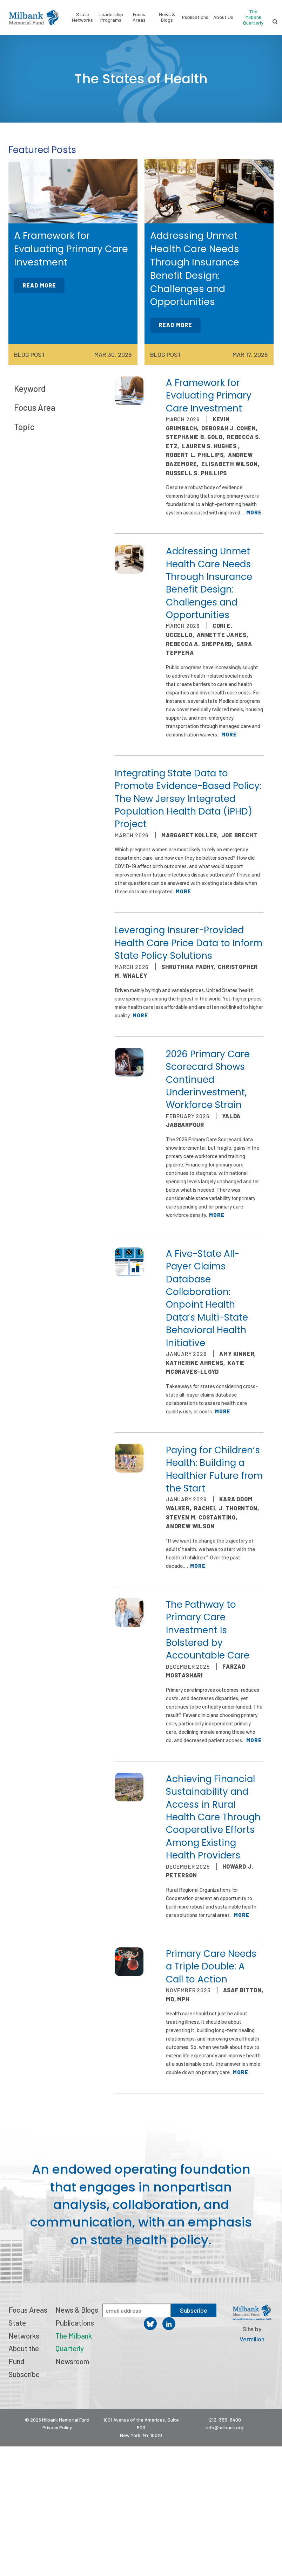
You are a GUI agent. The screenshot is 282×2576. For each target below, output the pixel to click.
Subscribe (24, 2374)
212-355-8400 (225, 2420)
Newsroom (72, 2361)
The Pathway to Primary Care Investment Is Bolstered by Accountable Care (207, 1630)
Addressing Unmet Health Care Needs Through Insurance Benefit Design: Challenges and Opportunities (209, 583)
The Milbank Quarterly (253, 17)
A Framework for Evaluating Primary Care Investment (208, 395)
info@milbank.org (224, 2427)
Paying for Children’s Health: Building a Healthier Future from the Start (214, 1469)
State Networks (82, 17)
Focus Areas (139, 17)
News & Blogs (167, 17)
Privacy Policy (57, 2427)
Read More (39, 285)
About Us (223, 17)
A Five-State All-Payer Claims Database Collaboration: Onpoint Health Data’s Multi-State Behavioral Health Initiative (207, 1298)
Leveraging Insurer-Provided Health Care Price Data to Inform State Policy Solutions (188, 943)
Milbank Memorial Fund (34, 17)
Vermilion (252, 2339)
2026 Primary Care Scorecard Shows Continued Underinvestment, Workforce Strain (208, 1080)
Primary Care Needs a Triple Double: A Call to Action (211, 1966)
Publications (195, 17)
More (254, 512)
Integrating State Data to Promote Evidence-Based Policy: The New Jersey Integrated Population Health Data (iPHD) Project (188, 799)
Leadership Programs (111, 17)
